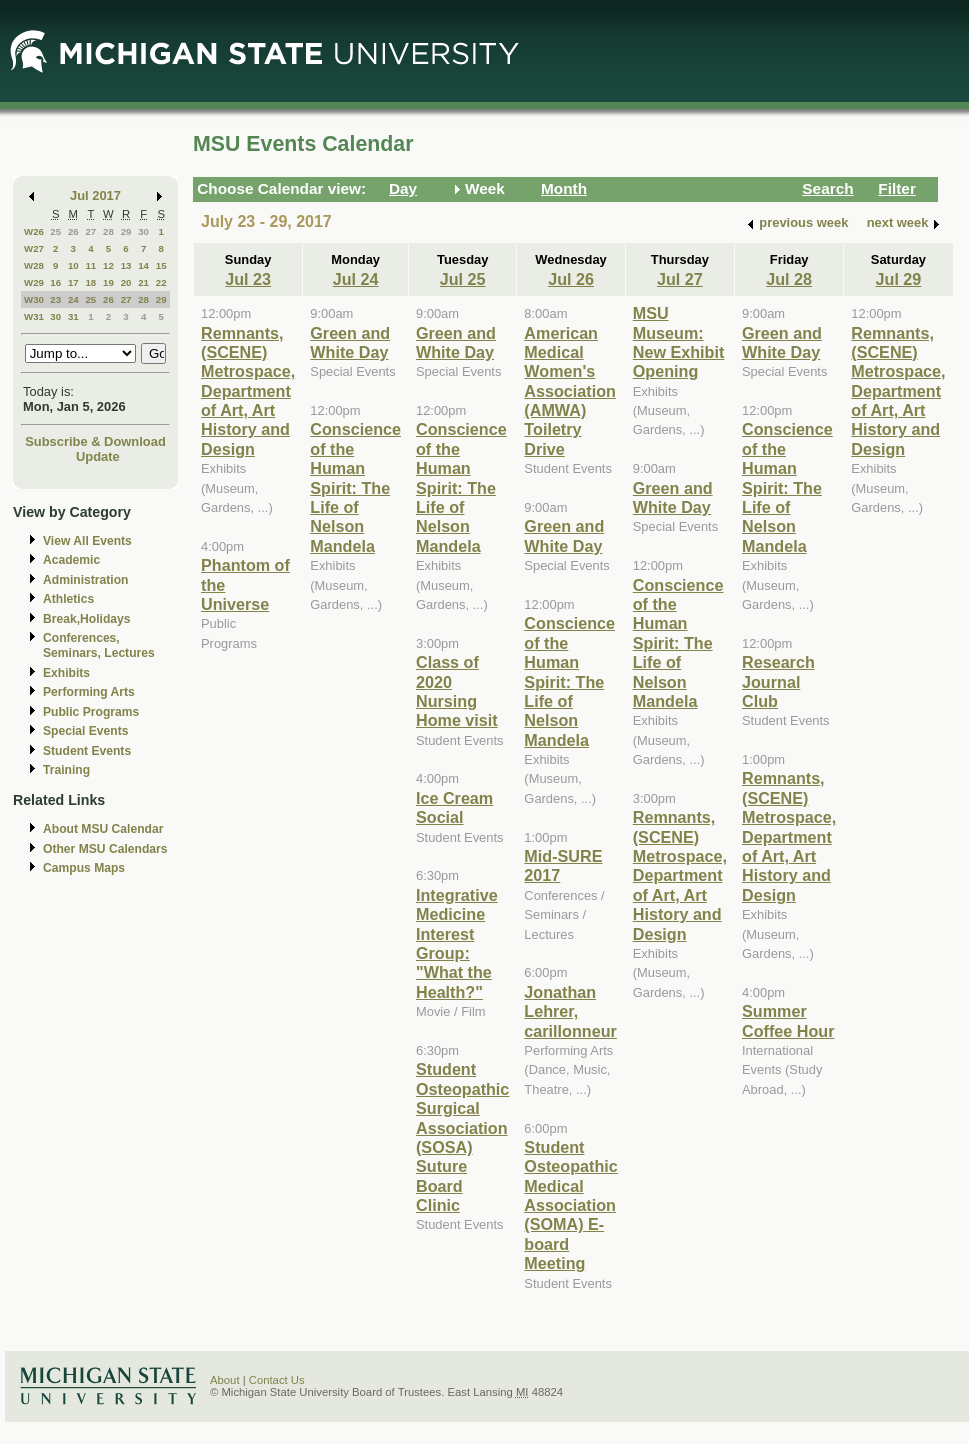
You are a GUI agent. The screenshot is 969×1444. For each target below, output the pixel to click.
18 (90, 282)
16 (55, 282)
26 (73, 231)
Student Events (87, 751)
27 (90, 231)
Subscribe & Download (95, 441)
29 (126, 231)
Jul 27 (680, 279)
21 (143, 282)
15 (161, 265)
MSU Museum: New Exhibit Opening (679, 342)
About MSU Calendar (103, 829)
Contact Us (277, 1380)
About (225, 1380)
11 (90, 265)
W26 (34, 231)
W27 (34, 248)
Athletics (68, 599)
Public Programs (91, 712)
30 (143, 231)
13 (126, 265)
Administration (85, 580)
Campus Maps (84, 868)
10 (73, 265)
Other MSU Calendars (105, 849)
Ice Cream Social (454, 807)
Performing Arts (89, 692)
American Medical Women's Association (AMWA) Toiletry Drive (570, 391)
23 (55, 299)
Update (98, 456)
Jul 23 (248, 279)
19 (108, 282)
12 (108, 265)
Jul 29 (899, 279)
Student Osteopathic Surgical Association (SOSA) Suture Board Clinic (462, 1137)
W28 (34, 265)
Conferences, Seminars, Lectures (99, 645)
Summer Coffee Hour (788, 1020)
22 (161, 282)
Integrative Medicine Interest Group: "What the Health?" (457, 943)
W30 (34, 299)
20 (126, 282)
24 (73, 299)
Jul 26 (571, 279)
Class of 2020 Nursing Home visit (457, 691)
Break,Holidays (87, 619)
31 (73, 316)
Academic (71, 560)
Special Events (85, 731)
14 (143, 265)
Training (66, 770)
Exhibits (66, 673)
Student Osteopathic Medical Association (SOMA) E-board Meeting (570, 1205)
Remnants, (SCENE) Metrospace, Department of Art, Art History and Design (248, 391)
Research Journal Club (778, 681)
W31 (34, 316)
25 (55, 231)
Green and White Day (350, 342)
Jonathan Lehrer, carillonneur (570, 1011)
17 (73, 282)
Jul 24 (356, 279)
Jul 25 (463, 279)
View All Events (87, 541)
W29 (34, 282)
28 (108, 231)
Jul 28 (789, 279)
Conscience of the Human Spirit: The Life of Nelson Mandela (355, 487)
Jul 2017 (95, 195)
